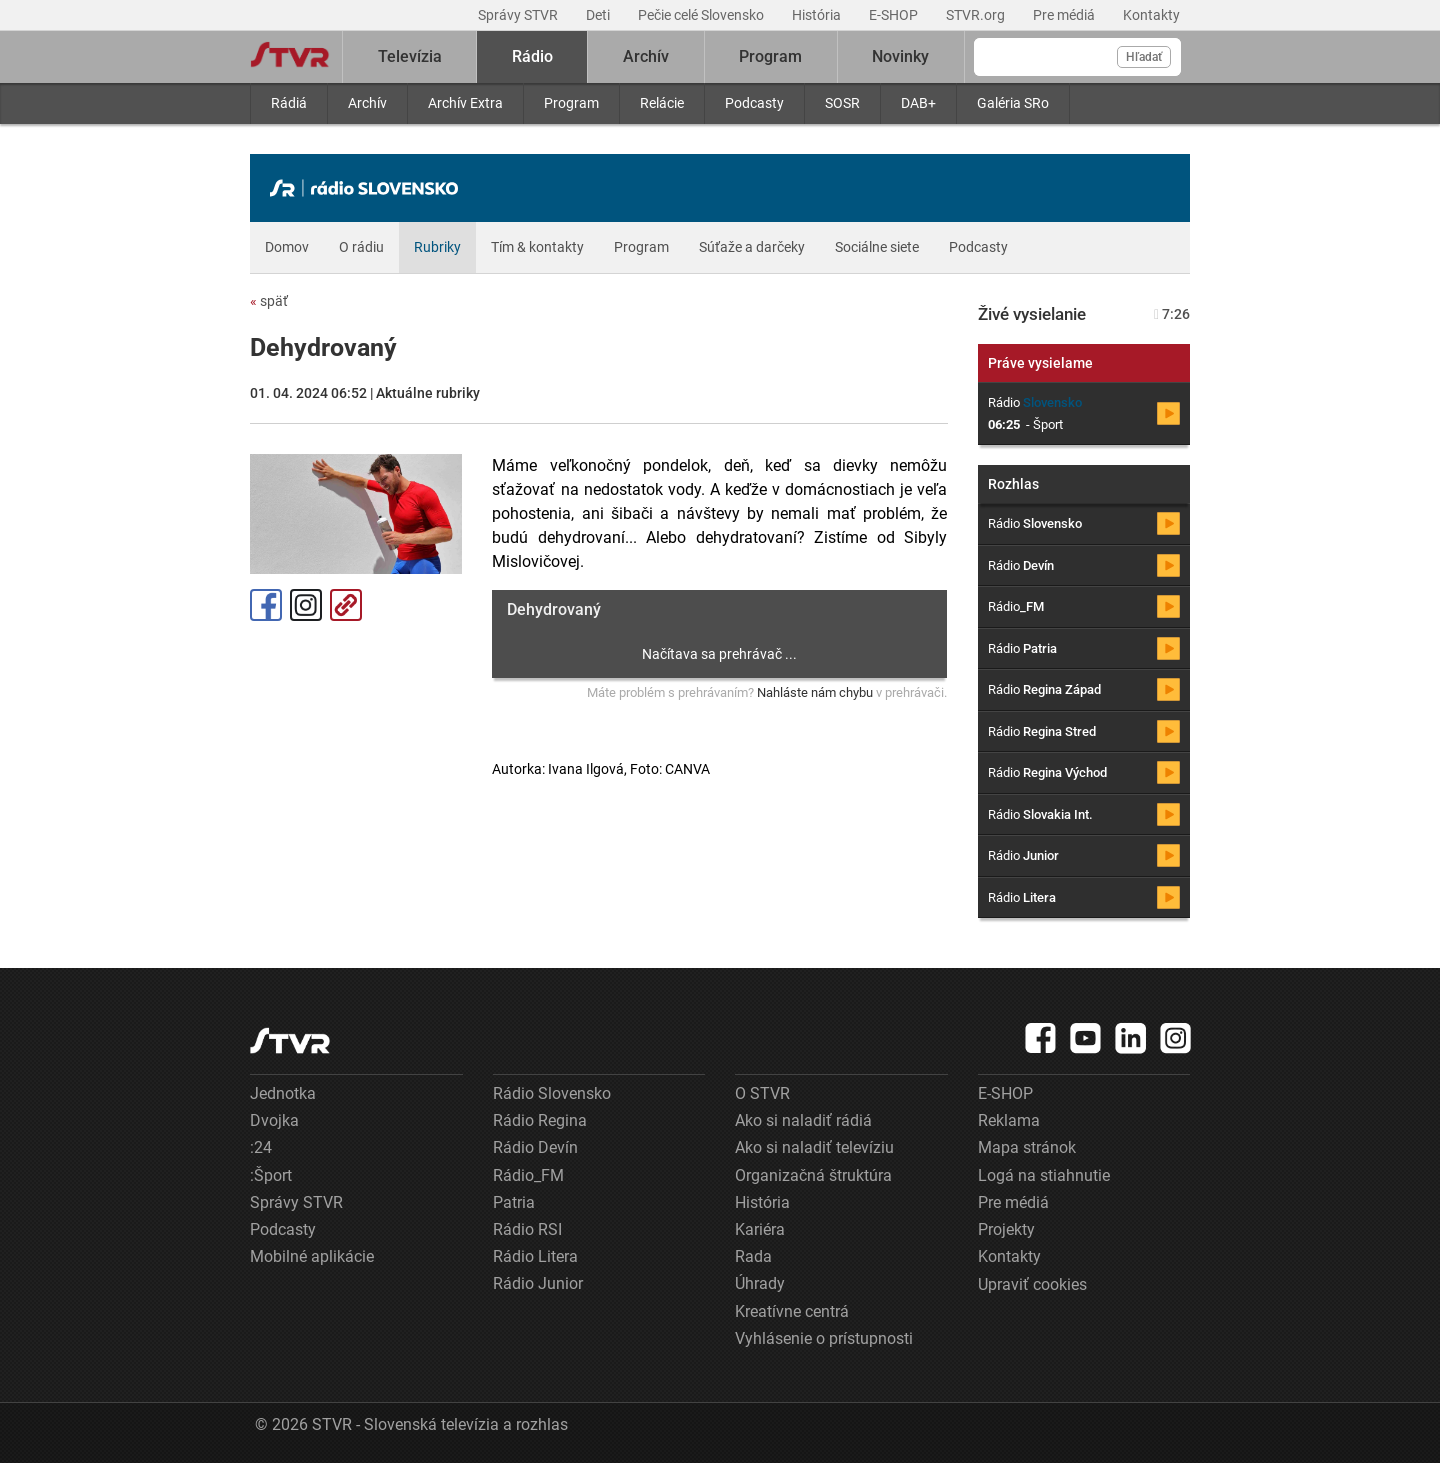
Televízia (410, 56)
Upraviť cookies (1032, 1284)
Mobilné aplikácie (312, 1256)
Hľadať (1144, 57)
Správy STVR (519, 15)
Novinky (900, 56)
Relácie (662, 103)
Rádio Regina (540, 1120)
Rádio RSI (527, 1229)
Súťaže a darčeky (752, 247)
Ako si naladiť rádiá (803, 1120)
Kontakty (1151, 15)
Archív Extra (465, 103)
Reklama (1009, 1120)
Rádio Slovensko (552, 1093)
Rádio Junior (538, 1283)
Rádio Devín (535, 1147)
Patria (514, 1202)
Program (571, 103)
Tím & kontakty (537, 247)
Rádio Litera (535, 1256)
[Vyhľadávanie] (1077, 57)
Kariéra (760, 1229)
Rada (753, 1256)
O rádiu (361, 247)
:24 (261, 1147)
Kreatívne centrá (792, 1311)
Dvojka (274, 1120)
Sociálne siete (877, 247)
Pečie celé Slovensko (702, 15)
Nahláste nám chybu (815, 692)
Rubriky (437, 247)
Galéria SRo (1013, 103)
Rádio (532, 56)
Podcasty (754, 103)
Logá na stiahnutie (1044, 1175)
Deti (599, 15)
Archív (367, 103)
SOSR (842, 103)
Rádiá (289, 103)
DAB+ (918, 103)
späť (269, 301)
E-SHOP (895, 15)
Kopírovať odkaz (346, 605)
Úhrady (760, 1283)
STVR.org (977, 15)
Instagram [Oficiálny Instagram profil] (306, 605)
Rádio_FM (528, 1175)
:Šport (271, 1175)
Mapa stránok (1027, 1147)
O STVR (762, 1093)
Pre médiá (1065, 15)
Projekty (1006, 1229)
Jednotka (283, 1093)
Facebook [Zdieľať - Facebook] (266, 605)
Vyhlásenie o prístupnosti (824, 1338)
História (818, 15)
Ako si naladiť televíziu (814, 1147)
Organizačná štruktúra (813, 1175)
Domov (287, 247)
